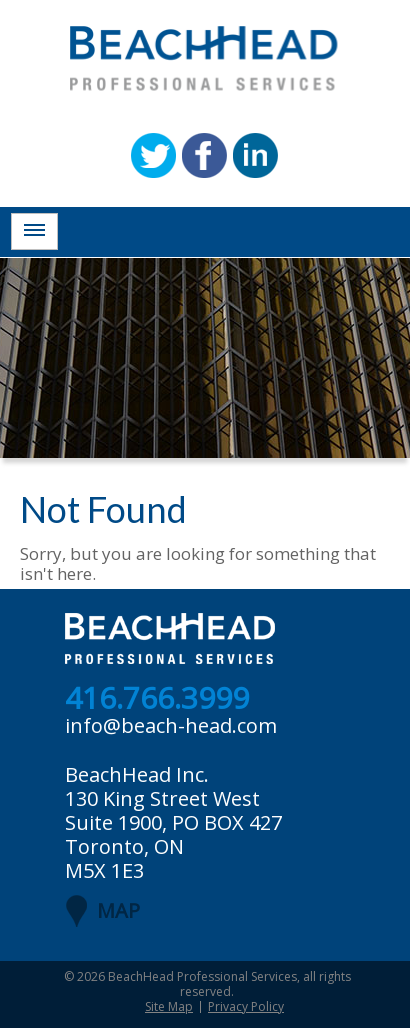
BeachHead (204, 58)
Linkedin (255, 155)
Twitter (153, 155)
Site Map (169, 1006)
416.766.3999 (157, 699)
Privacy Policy (246, 1006)
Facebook (204, 155)
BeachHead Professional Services (202, 976)
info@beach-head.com (171, 725)
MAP (118, 910)
